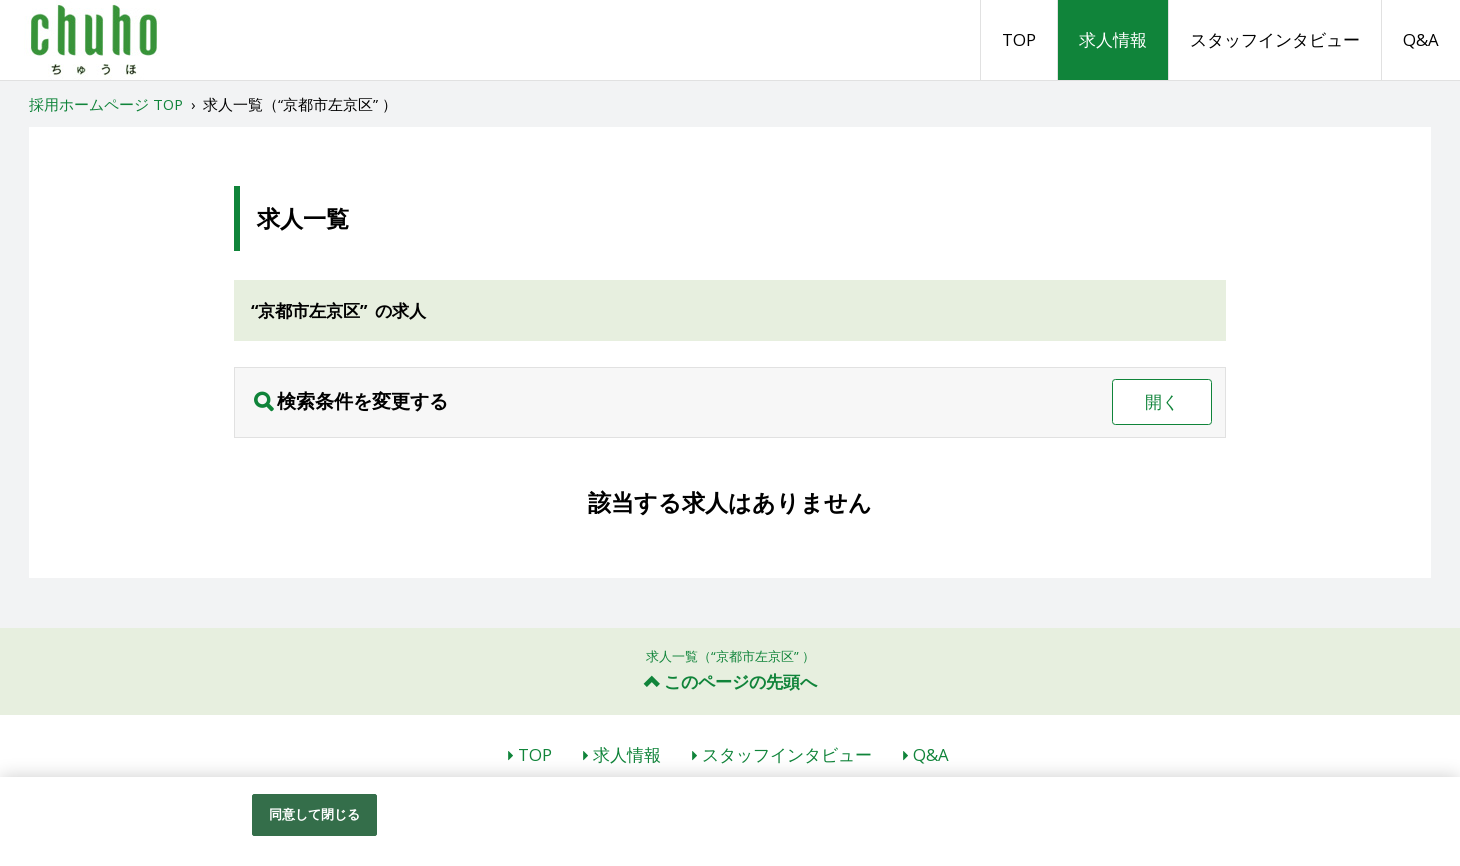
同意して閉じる (315, 814)
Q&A (1421, 39)
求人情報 (1113, 39)
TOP (1019, 39)
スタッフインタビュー (1275, 39)
